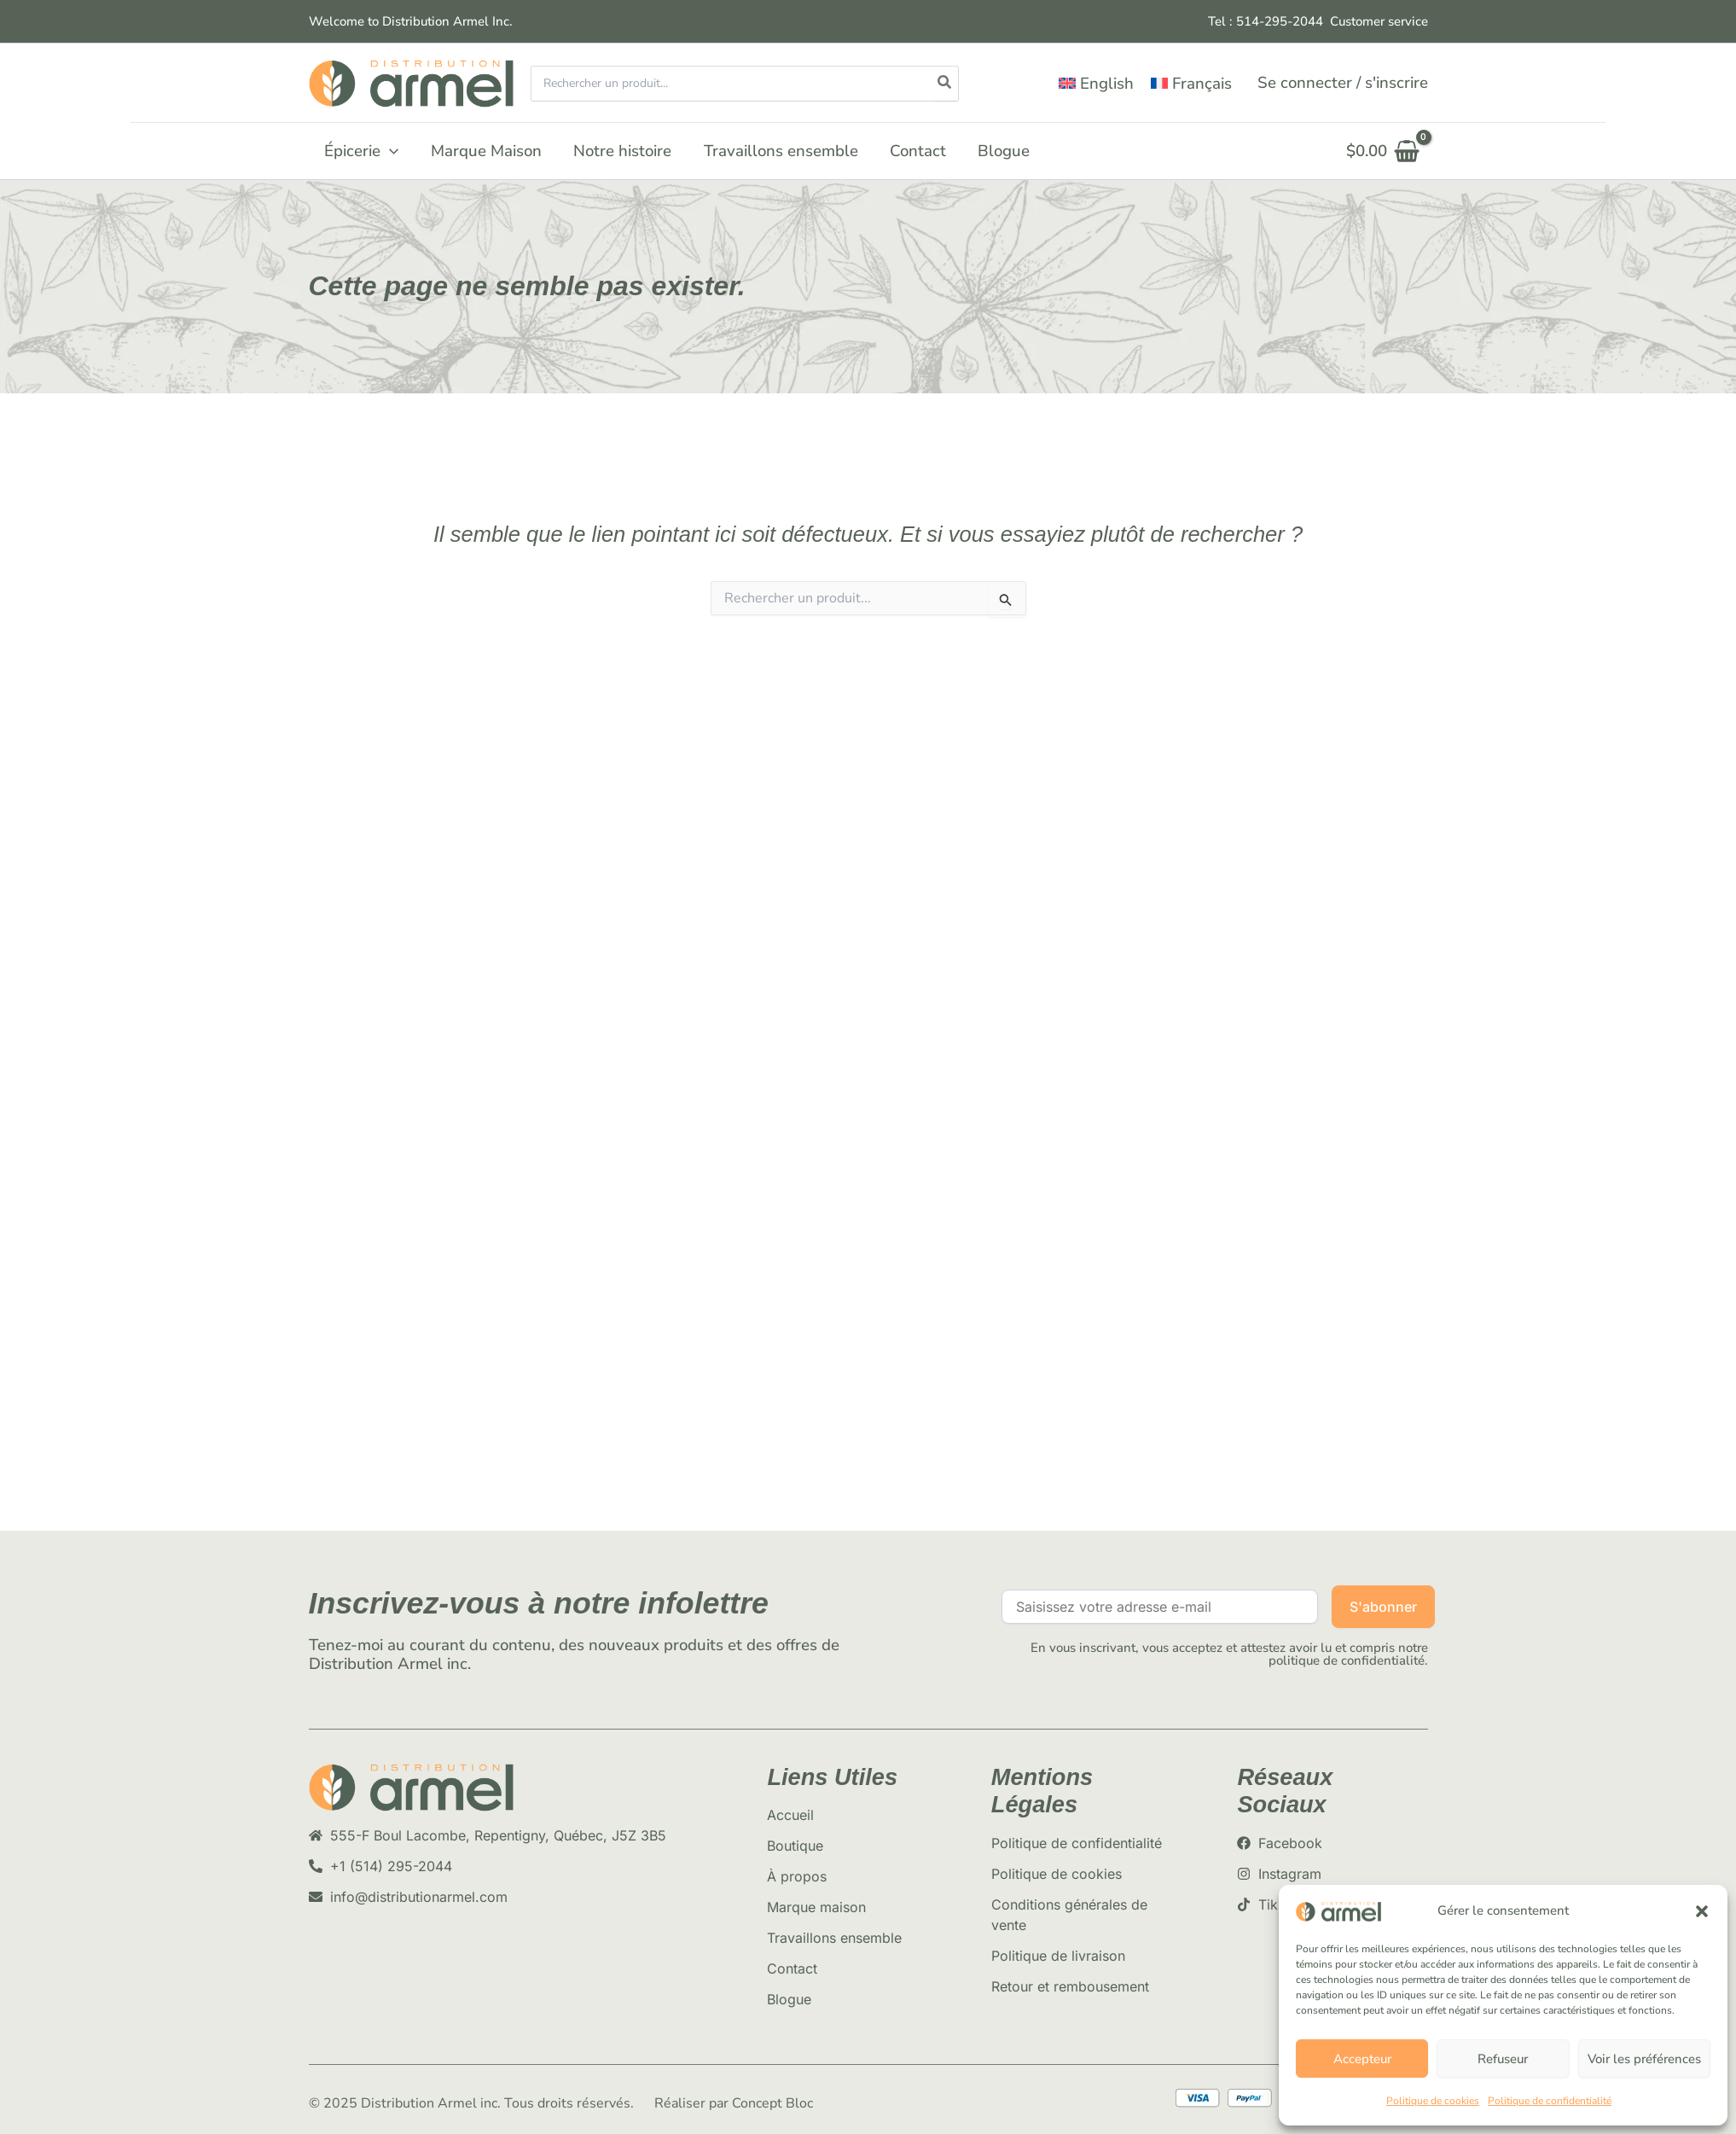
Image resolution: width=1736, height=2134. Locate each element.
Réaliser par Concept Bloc (733, 2103)
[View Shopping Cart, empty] (1383, 150)
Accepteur (1362, 2058)
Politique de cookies (1432, 2101)
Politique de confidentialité (1549, 2101)
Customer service (1379, 21)
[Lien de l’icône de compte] (1342, 83)
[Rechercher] (945, 84)
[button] (1701, 1911)
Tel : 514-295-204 (1261, 21)
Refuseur (1503, 2058)
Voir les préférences (1644, 2058)
